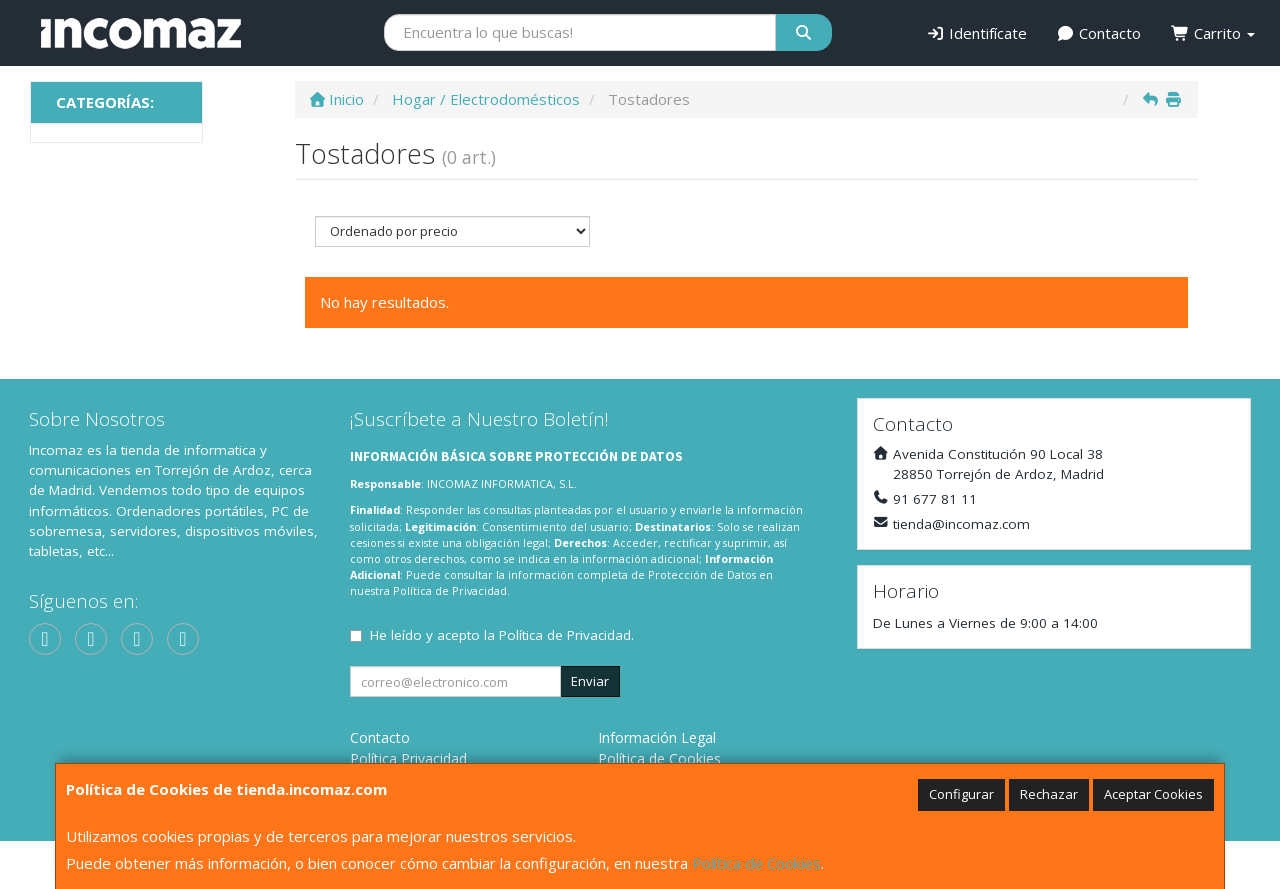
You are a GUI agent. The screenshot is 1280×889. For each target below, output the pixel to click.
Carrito (1213, 33)
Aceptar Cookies (1153, 794)
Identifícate (976, 33)
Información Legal (657, 737)
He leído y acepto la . (502, 635)
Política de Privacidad (450, 590)
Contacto (1099, 33)
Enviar (590, 681)
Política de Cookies (756, 863)
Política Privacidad (408, 758)
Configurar (961, 794)
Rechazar (1049, 794)
